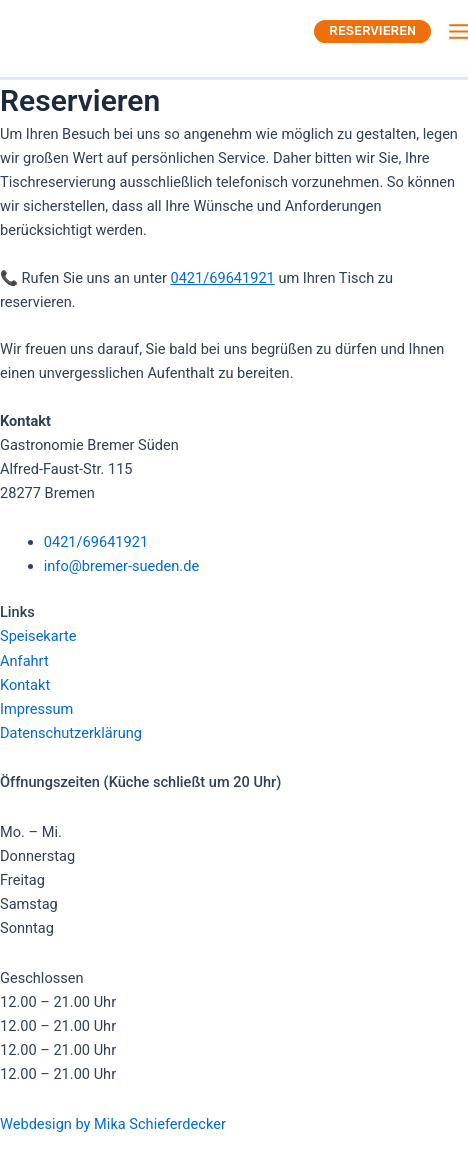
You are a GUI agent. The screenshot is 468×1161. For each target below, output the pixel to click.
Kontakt (25, 685)
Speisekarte (38, 636)
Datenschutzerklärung (71, 733)
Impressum (36, 709)
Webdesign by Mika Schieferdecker (113, 1124)
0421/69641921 (222, 278)
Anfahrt (24, 661)
